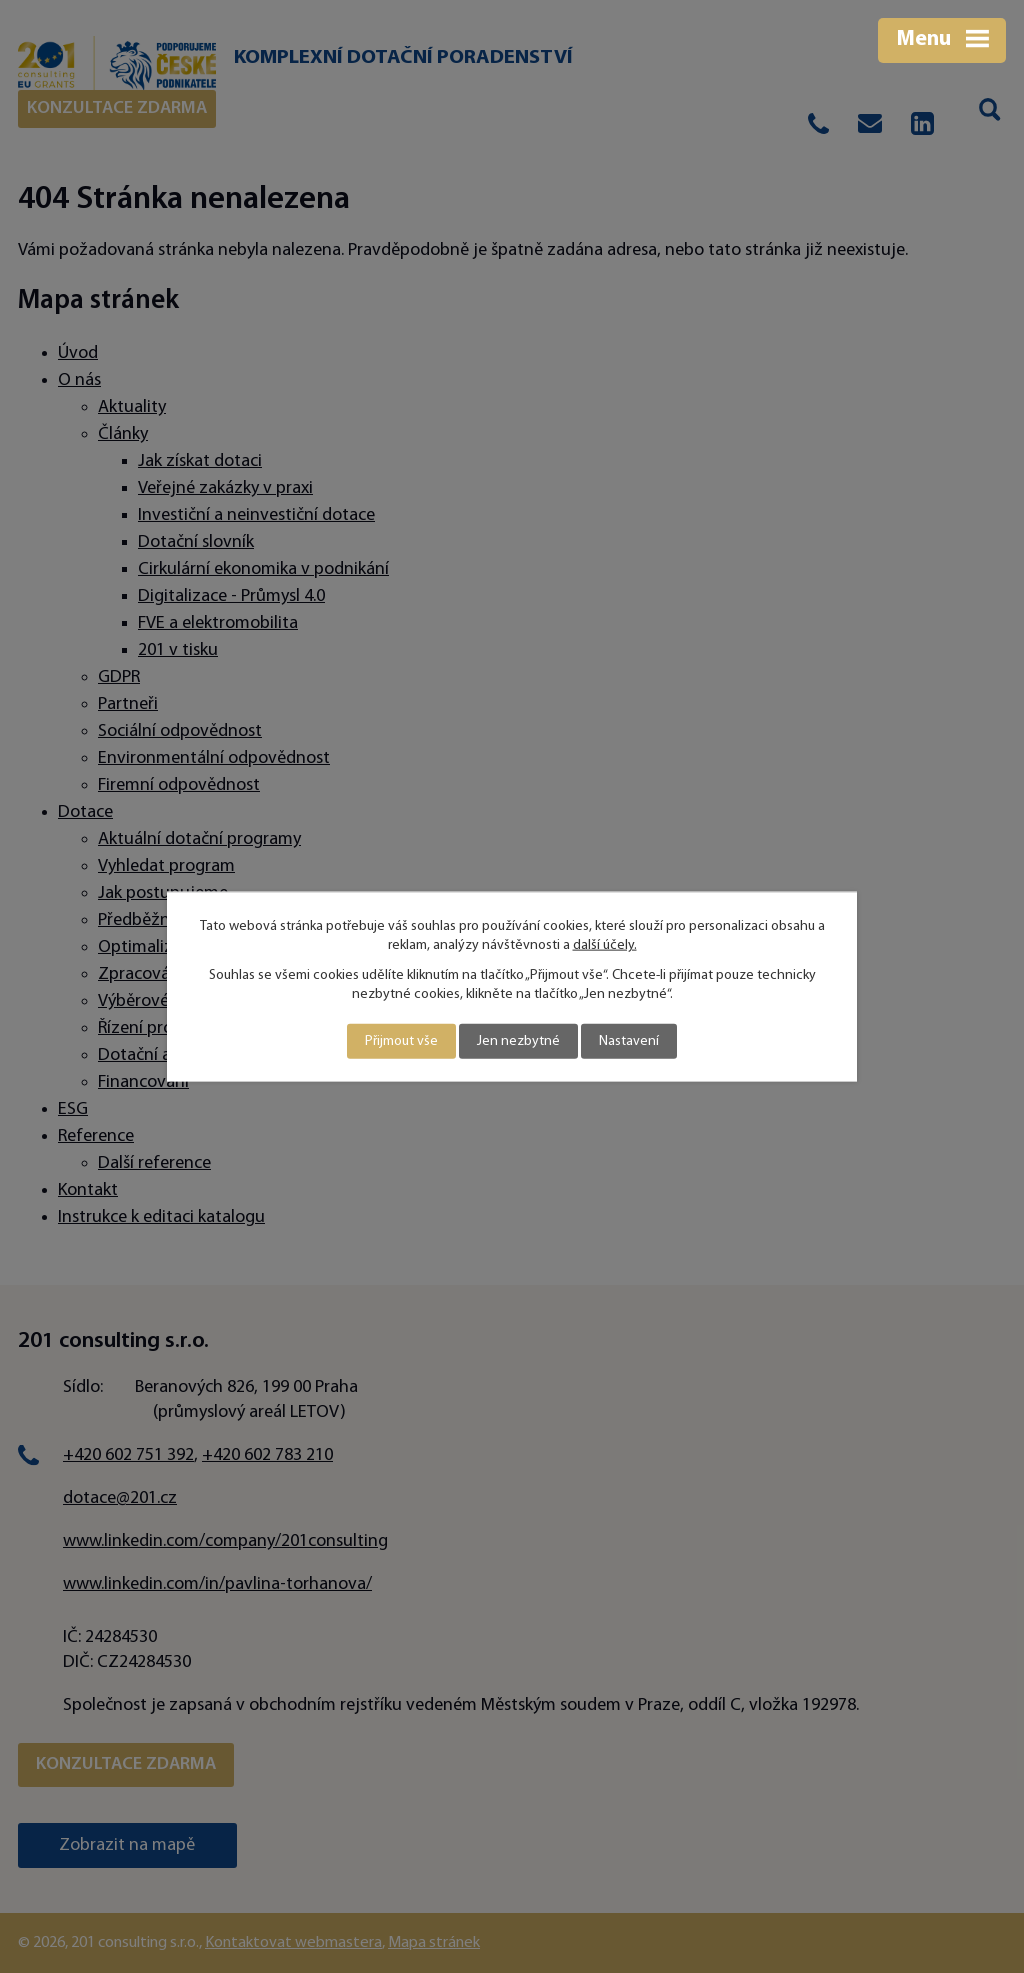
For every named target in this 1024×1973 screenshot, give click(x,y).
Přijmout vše (401, 1041)
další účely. (605, 945)
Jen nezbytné (518, 1041)
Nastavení (629, 1041)
